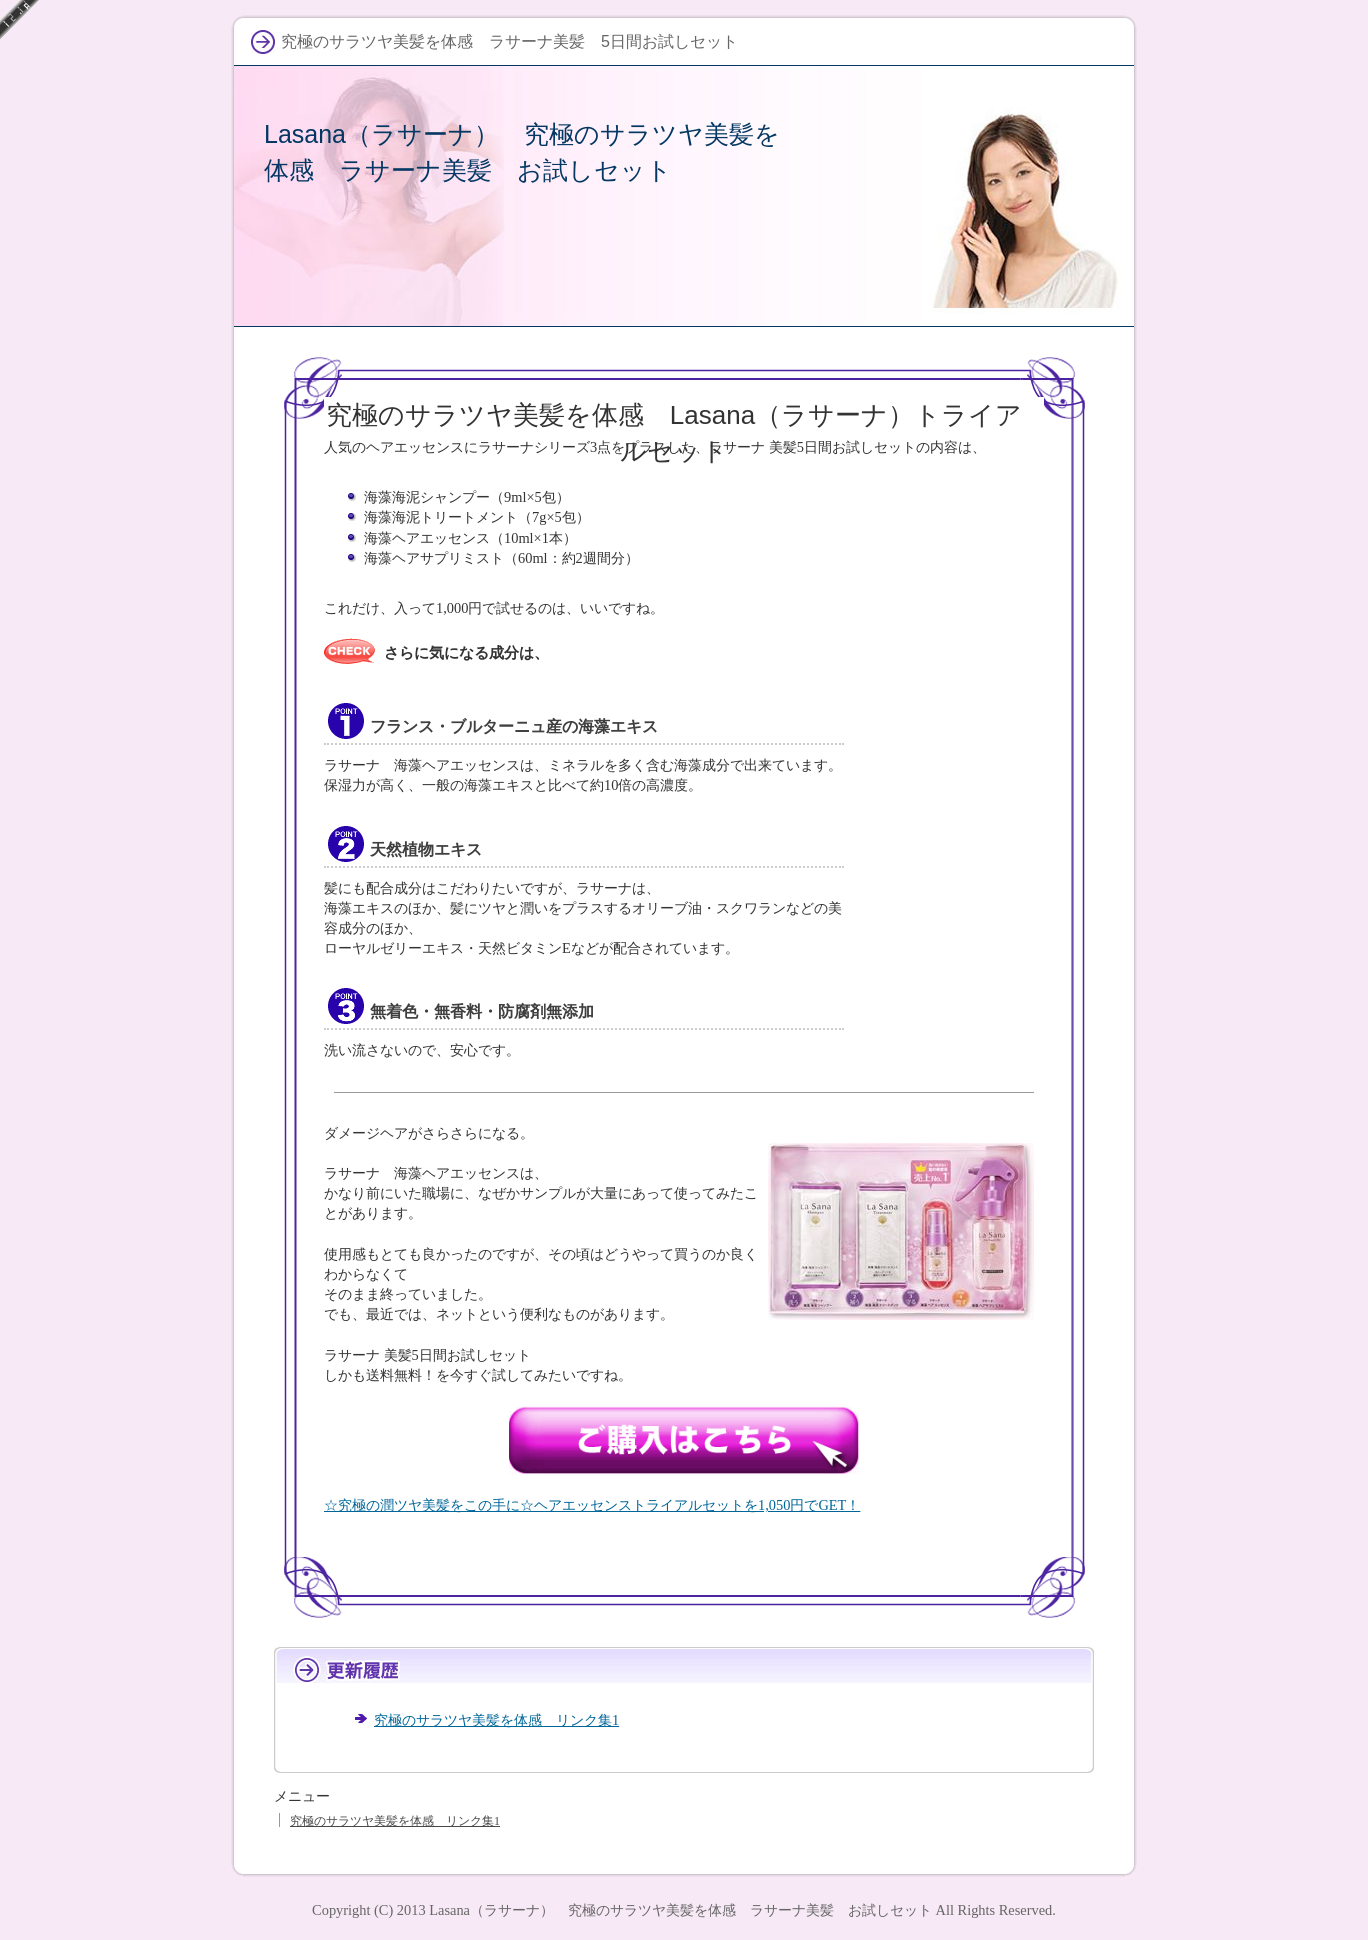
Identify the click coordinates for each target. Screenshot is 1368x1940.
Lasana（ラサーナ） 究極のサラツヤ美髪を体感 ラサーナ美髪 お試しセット (680, 1910)
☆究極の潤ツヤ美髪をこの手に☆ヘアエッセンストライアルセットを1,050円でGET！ (592, 1505)
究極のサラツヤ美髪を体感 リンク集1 (496, 1720)
